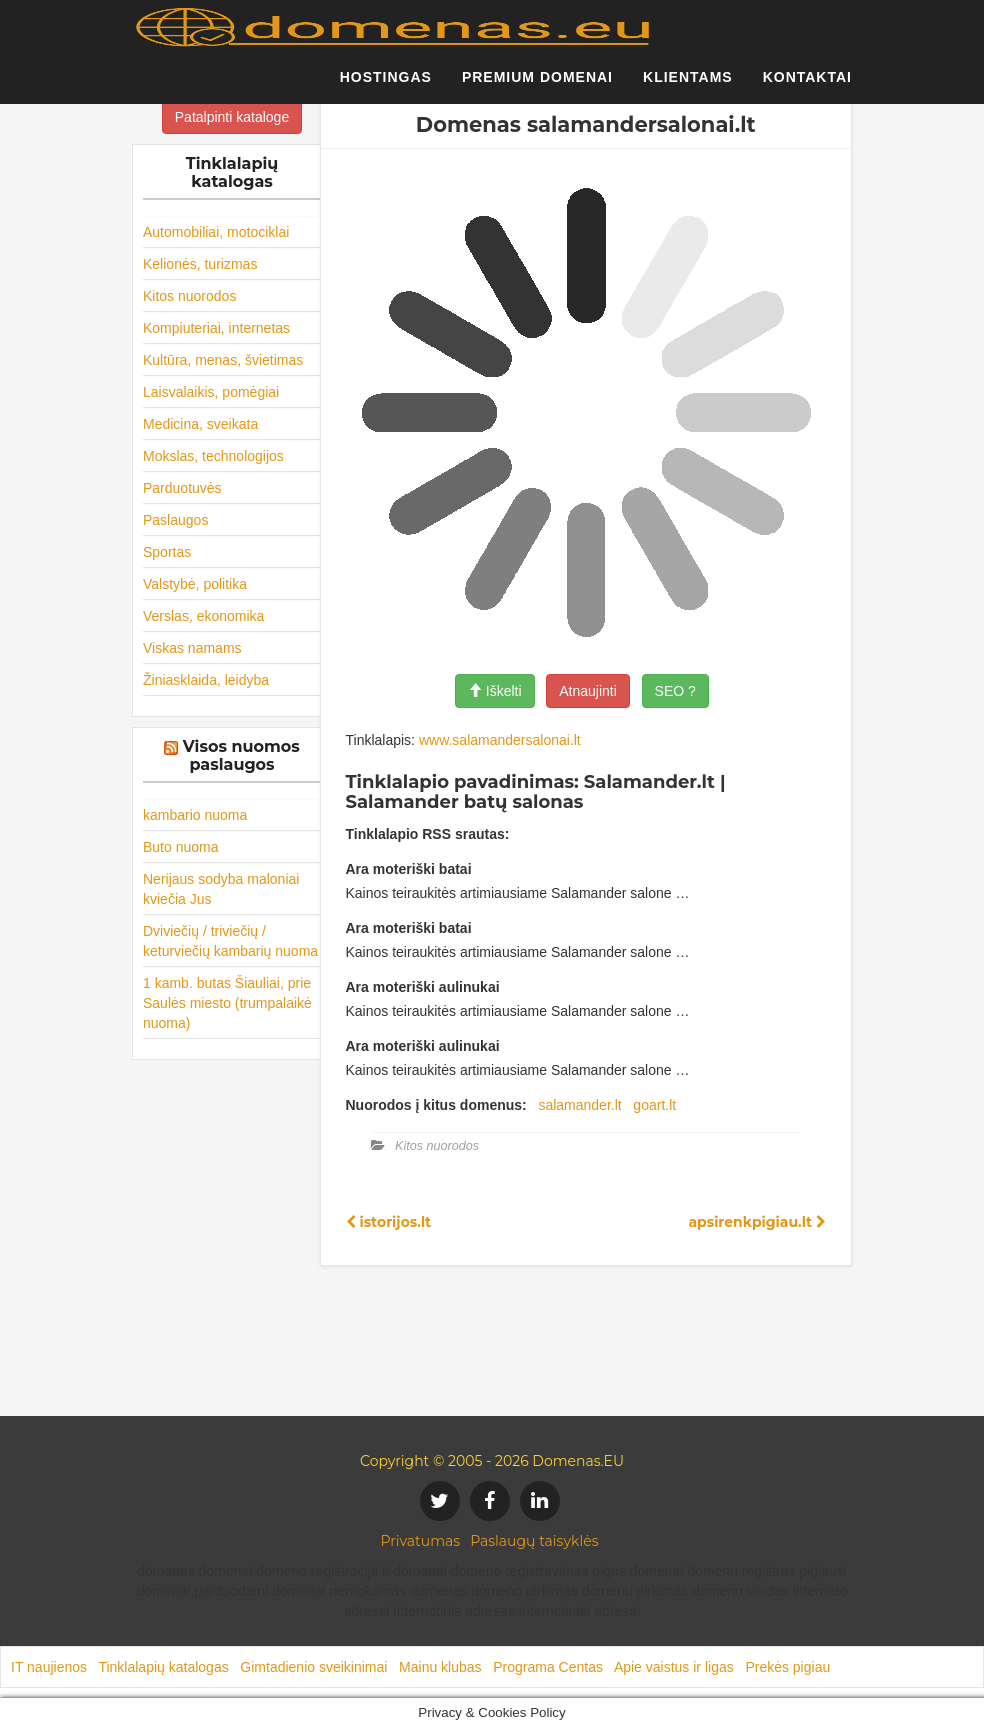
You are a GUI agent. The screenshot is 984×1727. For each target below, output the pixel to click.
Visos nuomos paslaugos (241, 755)
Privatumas (421, 1541)
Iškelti (495, 691)
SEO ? (675, 691)
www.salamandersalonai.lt (500, 740)
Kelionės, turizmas (200, 264)
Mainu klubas (440, 1667)
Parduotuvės (182, 488)
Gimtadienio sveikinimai (313, 1667)
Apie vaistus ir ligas (674, 1667)
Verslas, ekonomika (203, 616)
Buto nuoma (181, 847)
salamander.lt (579, 1105)
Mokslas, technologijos (213, 456)
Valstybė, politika (195, 584)
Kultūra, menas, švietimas (223, 360)
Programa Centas (548, 1667)
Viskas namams (192, 648)
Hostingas (386, 85)
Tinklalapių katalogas (163, 1667)
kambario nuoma (195, 815)
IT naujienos (49, 1667)
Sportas (167, 552)
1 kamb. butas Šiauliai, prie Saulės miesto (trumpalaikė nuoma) (227, 1003)
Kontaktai (807, 85)
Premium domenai (537, 85)
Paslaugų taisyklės (534, 1541)
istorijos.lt (389, 1222)
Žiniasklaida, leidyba (206, 680)
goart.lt (654, 1105)
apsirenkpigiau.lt (757, 1222)
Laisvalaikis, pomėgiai (211, 392)
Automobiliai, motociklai (216, 232)
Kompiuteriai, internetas (216, 328)
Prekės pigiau (787, 1667)
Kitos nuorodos (189, 296)
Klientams (688, 85)
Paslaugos (175, 520)
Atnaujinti (588, 691)
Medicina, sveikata (200, 424)
